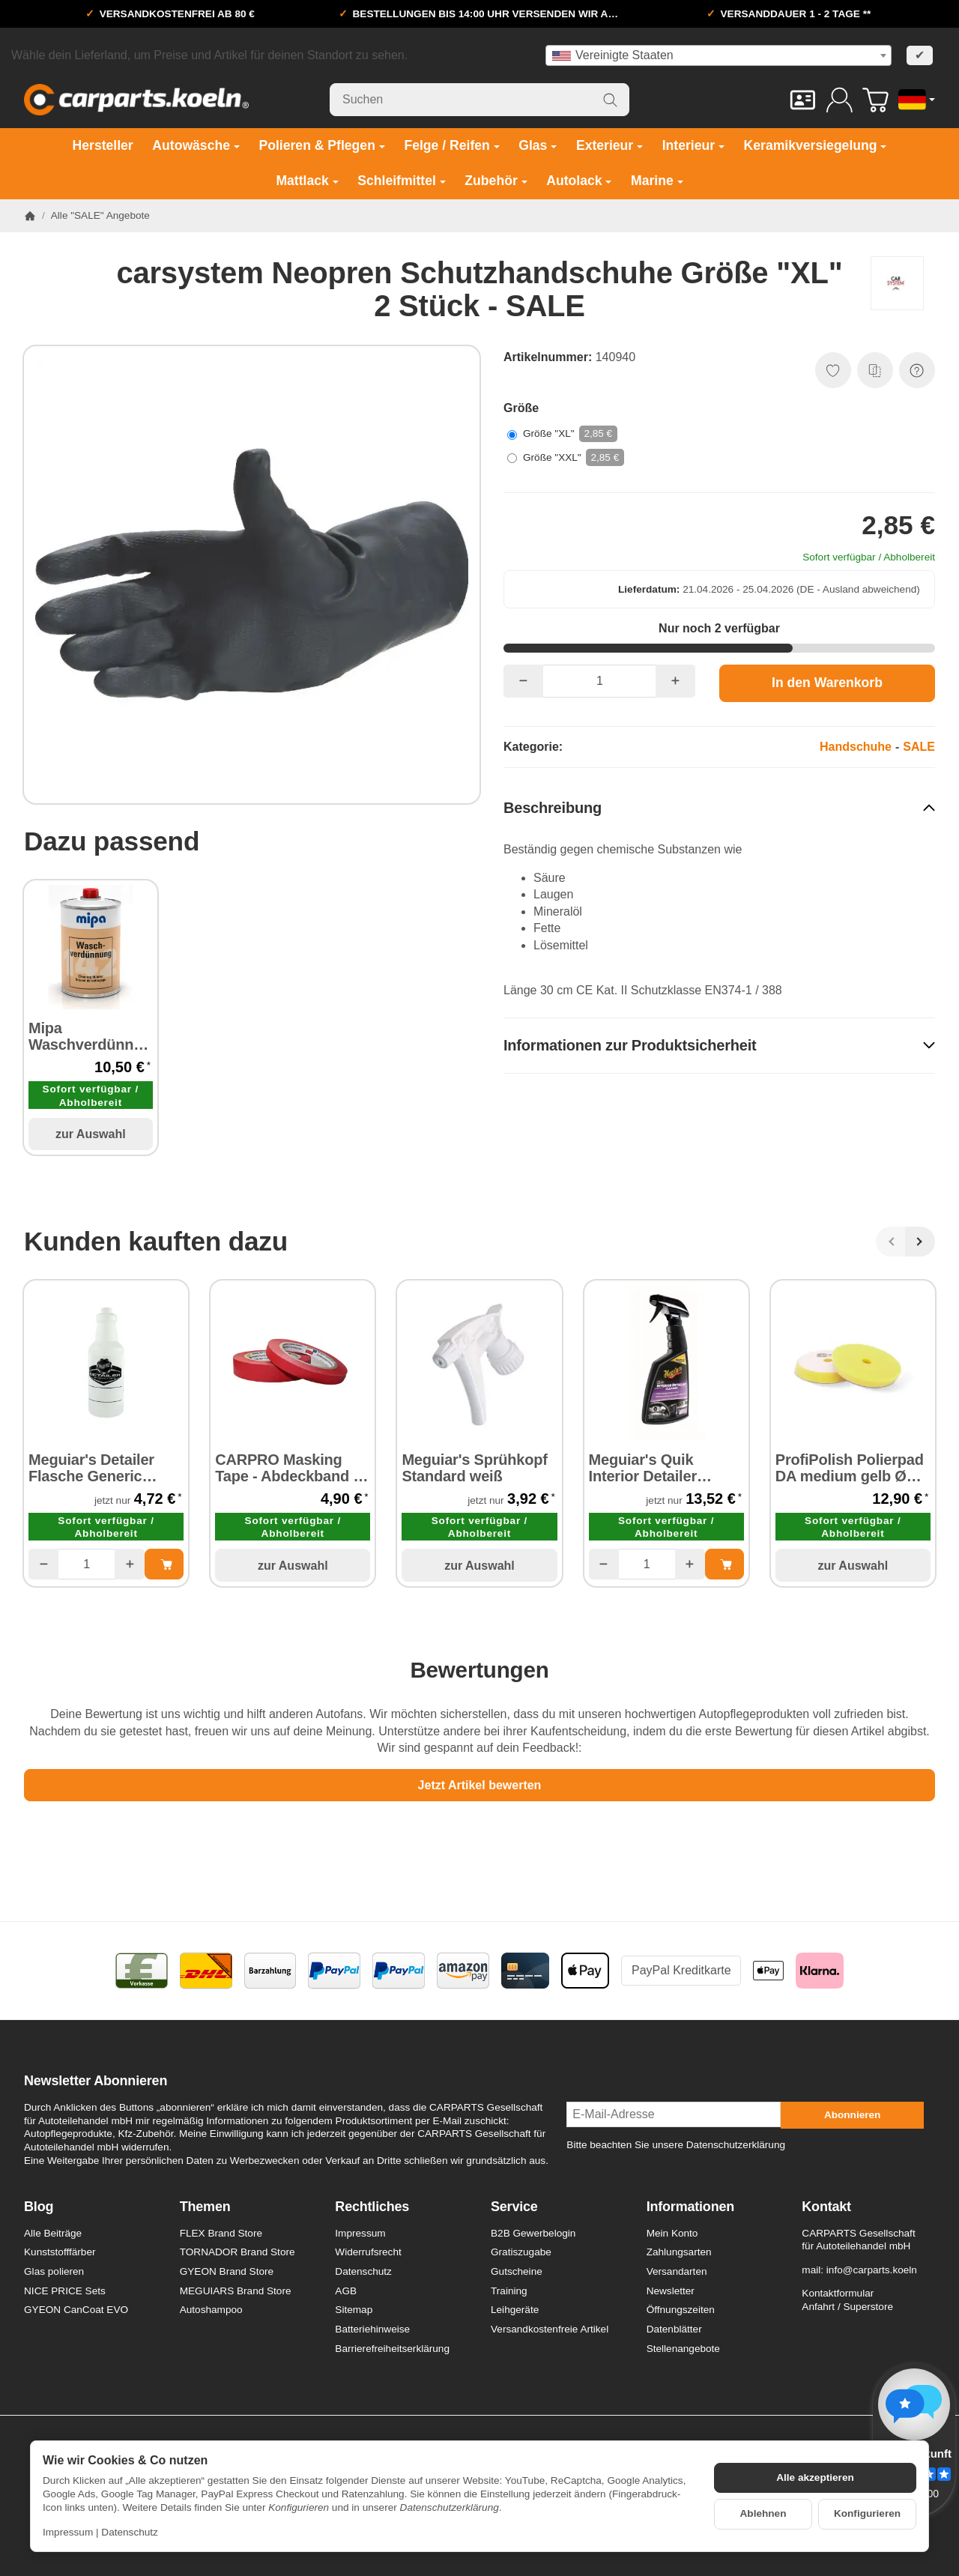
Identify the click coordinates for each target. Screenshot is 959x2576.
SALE (919, 746)
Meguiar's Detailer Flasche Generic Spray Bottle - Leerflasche (91, 1467)
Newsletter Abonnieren (95, 2081)
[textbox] (718, 55)
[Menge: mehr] (675, 681)
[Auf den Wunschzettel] (833, 370)
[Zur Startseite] (136, 99)
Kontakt (826, 2207)
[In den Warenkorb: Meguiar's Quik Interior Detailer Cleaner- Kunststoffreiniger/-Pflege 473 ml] (724, 1564)
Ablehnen (763, 2513)
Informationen (690, 2207)
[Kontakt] (803, 100)
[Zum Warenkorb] (875, 100)
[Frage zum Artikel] (917, 370)
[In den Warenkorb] (827, 683)
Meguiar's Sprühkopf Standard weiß (474, 1467)
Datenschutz (129, 2532)
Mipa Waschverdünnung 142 (90, 1036)
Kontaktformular (838, 2293)
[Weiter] (920, 1242)
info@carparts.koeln (871, 2270)
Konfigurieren (867, 2513)
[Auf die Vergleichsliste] (875, 370)
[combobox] (718, 55)
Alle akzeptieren (815, 2477)
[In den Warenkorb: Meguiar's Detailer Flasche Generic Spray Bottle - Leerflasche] (164, 1564)
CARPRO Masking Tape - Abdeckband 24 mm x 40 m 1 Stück (292, 1467)
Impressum (68, 2532)
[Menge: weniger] (523, 681)
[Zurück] (891, 1242)
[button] (719, 807)
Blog (38, 2207)
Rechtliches (372, 2207)
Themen (205, 2207)
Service (514, 2207)
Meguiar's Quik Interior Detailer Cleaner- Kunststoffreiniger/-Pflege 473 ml (657, 1467)
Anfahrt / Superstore (847, 2306)
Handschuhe (856, 746)
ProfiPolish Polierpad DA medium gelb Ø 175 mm (849, 1467)
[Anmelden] (839, 100)
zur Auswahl (90, 1134)
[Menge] (599, 681)
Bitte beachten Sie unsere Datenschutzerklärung (675, 2144)
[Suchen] (479, 99)
